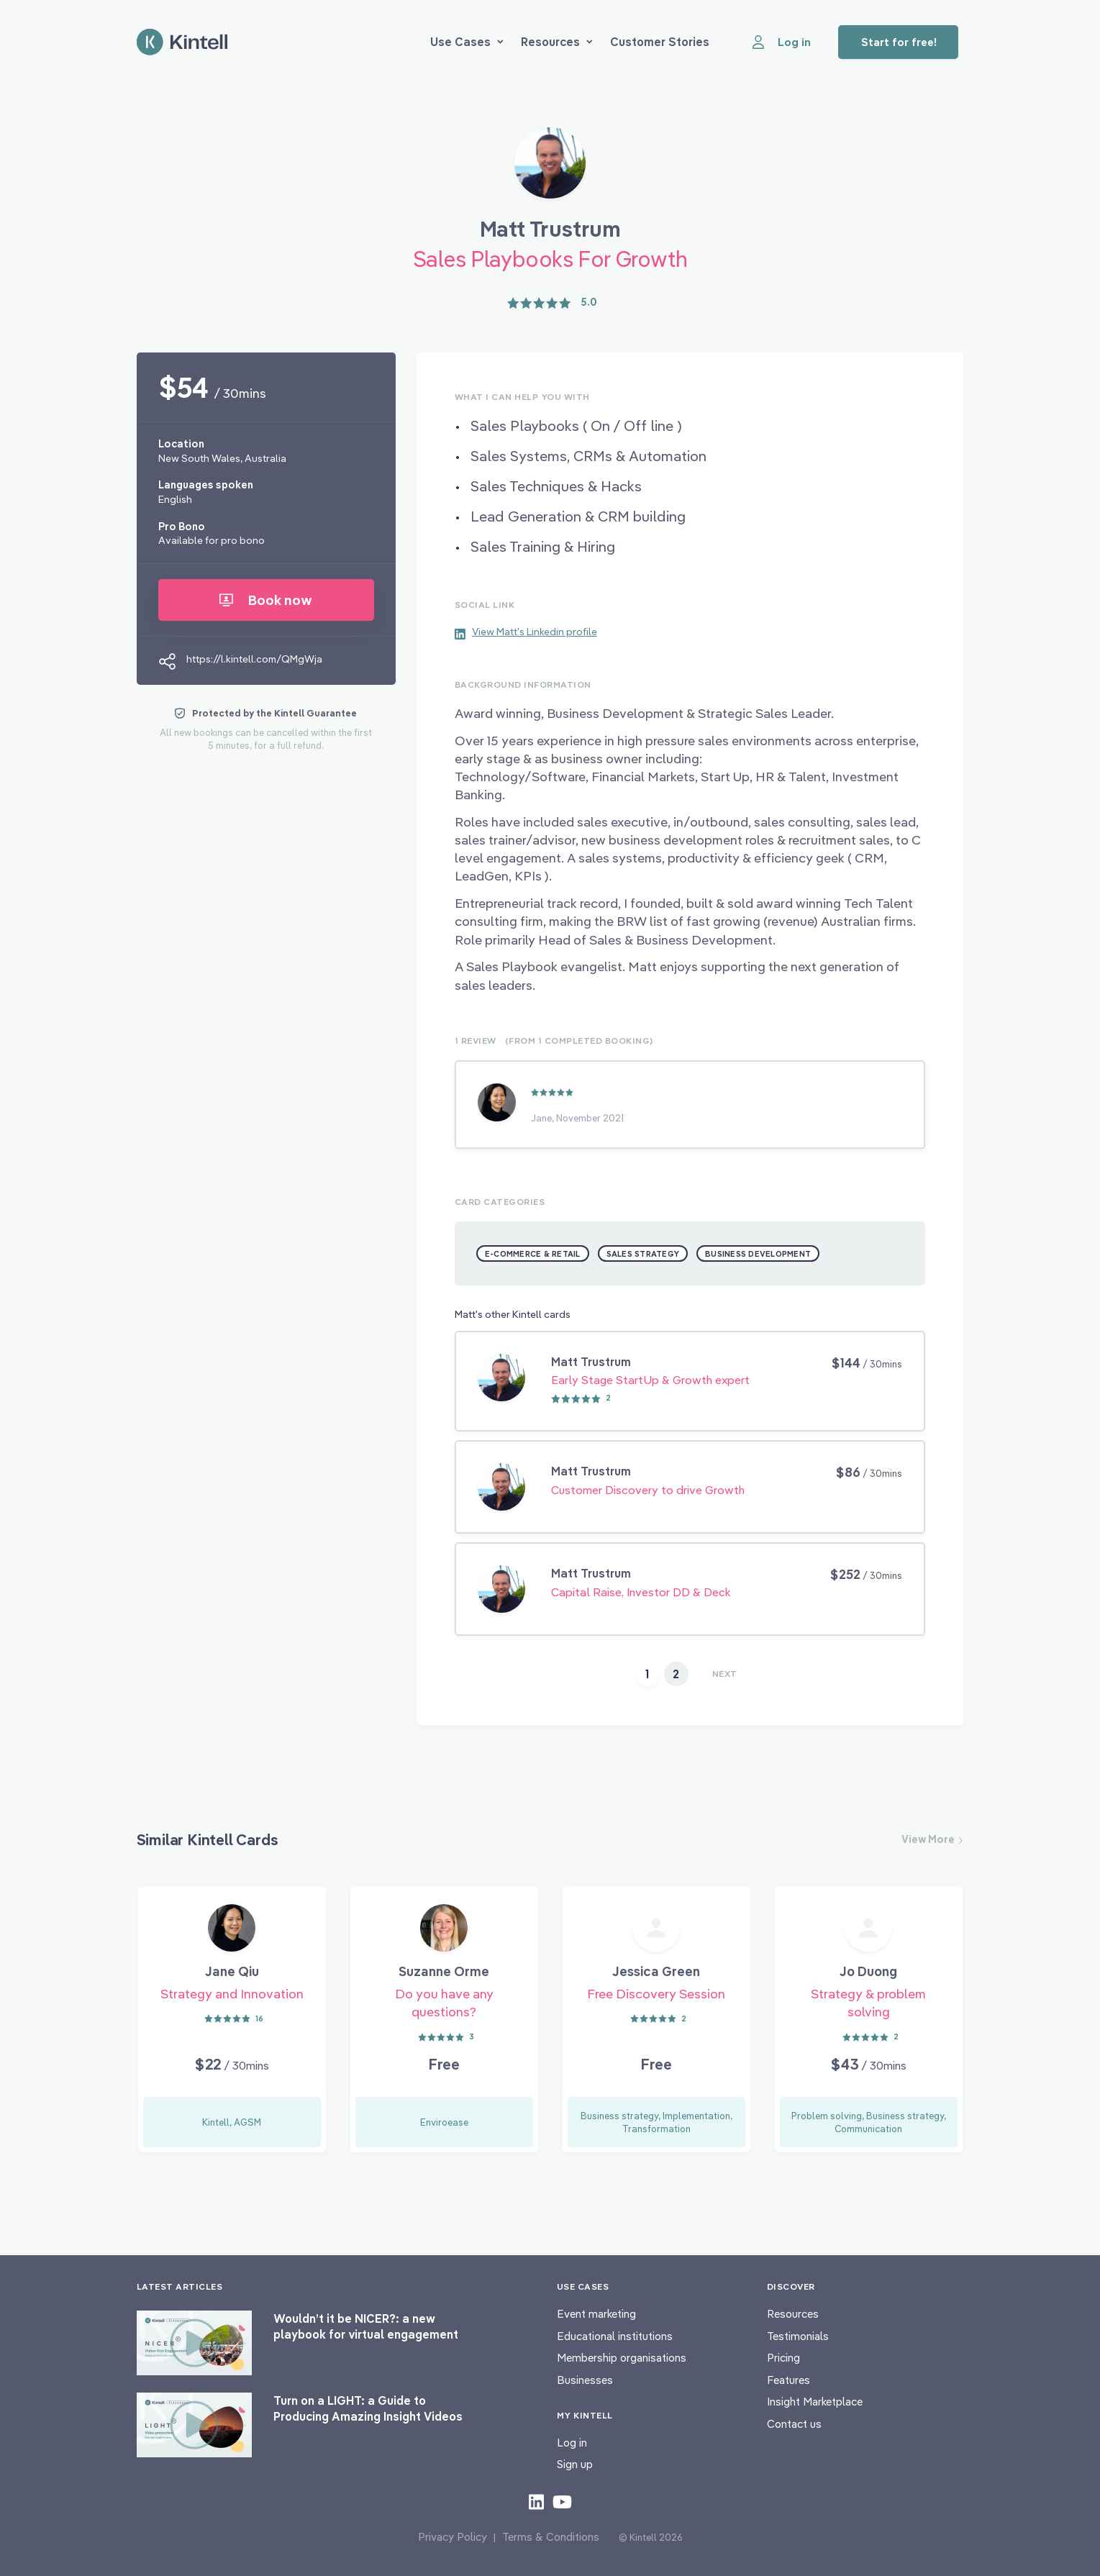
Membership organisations (621, 2358)
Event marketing (596, 2314)
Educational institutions (615, 2336)
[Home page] (182, 42)
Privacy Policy (452, 2537)
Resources (557, 42)
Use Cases (467, 42)
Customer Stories (659, 42)
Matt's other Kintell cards (513, 1314)
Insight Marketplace (815, 2401)
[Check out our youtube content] (562, 2501)
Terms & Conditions (550, 2537)
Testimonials (798, 2336)
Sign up (575, 2464)
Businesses (585, 2380)
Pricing (783, 2358)
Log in (572, 2442)
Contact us (794, 2424)
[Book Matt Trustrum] (550, 168)
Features (788, 2380)
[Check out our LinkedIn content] (536, 2501)
